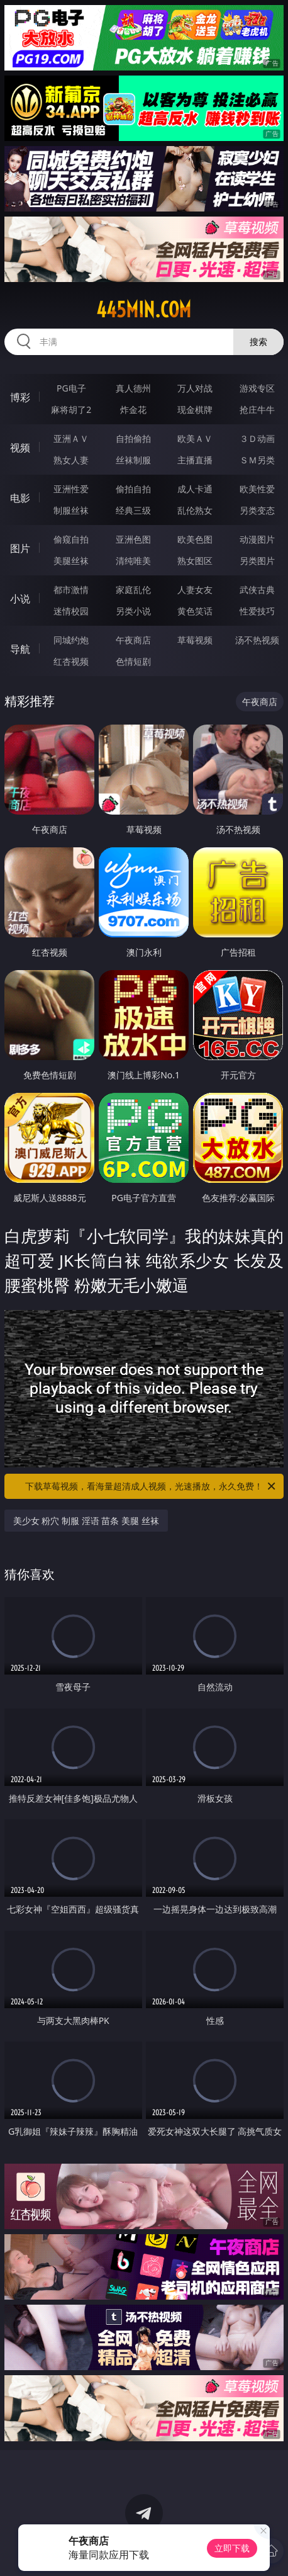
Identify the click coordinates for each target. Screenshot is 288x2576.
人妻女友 (195, 590)
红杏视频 (71, 661)
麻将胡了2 (71, 409)
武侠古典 (257, 590)
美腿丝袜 (71, 561)
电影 (20, 498)
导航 (20, 649)
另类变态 (257, 510)
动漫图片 (257, 539)
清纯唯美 (133, 561)
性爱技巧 (257, 611)
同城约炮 (71, 640)
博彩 (20, 397)
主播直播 (195, 460)
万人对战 (195, 388)
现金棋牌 (195, 409)
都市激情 (71, 590)
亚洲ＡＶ (71, 438)
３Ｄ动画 (257, 438)
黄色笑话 (195, 611)
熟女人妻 (71, 460)
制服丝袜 (71, 510)
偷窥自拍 (71, 539)
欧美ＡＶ (195, 438)
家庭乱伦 (133, 590)
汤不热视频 (257, 640)
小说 (20, 599)
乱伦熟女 (195, 510)
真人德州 (133, 388)
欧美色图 (195, 539)
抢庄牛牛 (257, 409)
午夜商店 (133, 640)
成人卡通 (195, 489)
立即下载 (232, 2548)
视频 (20, 448)
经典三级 (133, 510)
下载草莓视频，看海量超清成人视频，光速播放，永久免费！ (151, 1486)
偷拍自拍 (133, 489)
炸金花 (133, 409)
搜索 (258, 341)
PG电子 (71, 388)
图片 (20, 548)
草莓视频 (195, 640)
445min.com (143, 309)
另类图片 (257, 561)
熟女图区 (195, 561)
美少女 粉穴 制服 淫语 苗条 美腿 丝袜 (86, 1521)
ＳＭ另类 (257, 460)
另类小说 (133, 611)
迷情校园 (71, 611)
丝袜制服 (133, 460)
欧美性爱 (257, 489)
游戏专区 (257, 388)
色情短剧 (133, 661)
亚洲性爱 (71, 489)
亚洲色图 (133, 539)
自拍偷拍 (133, 438)
